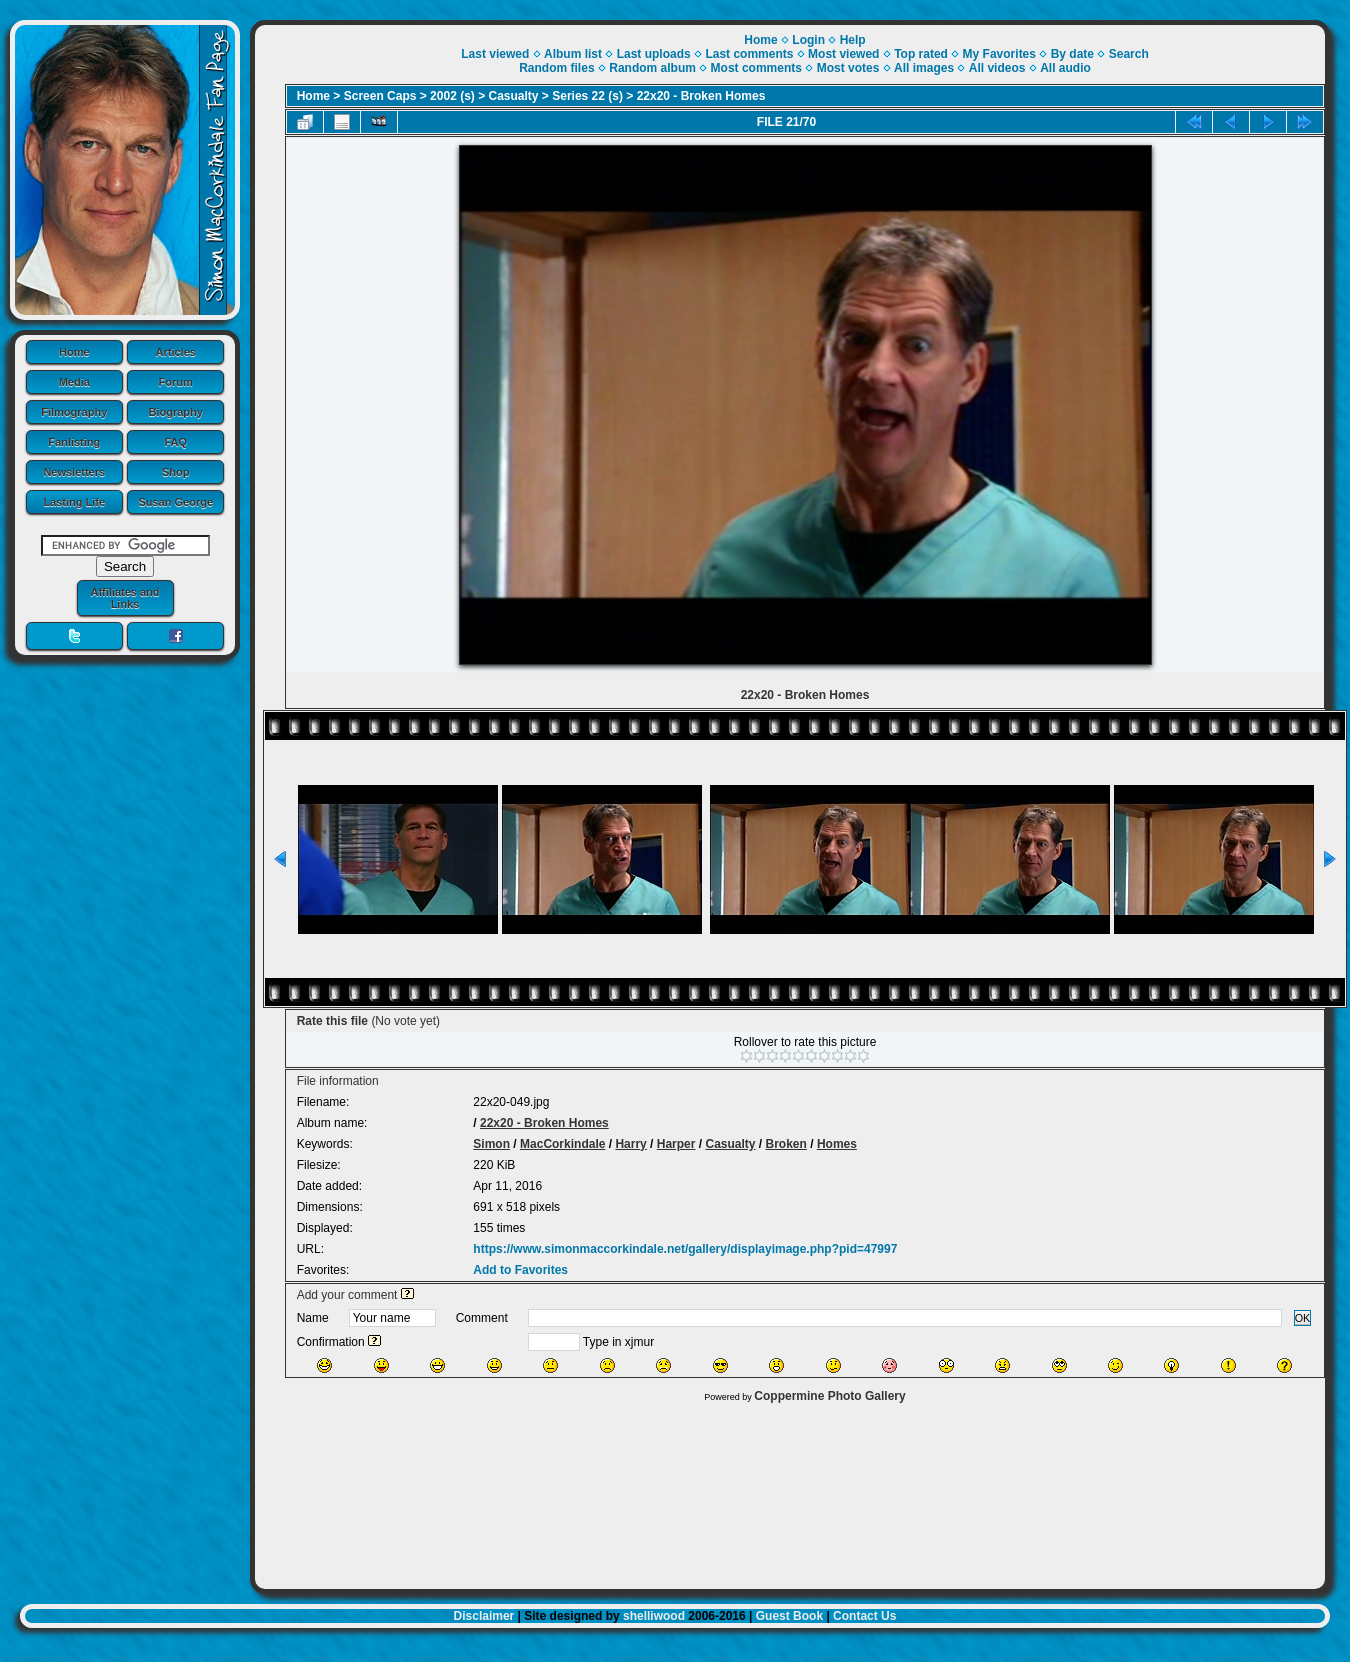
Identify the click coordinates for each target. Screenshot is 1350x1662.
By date (1072, 54)
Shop (176, 472)
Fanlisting (74, 442)
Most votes (848, 68)
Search (1129, 54)
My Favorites (999, 54)
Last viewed (495, 54)
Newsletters (74, 472)
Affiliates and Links (124, 598)
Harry (630, 1144)
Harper (676, 1144)
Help (853, 40)
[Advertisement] (790, 1491)
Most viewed (843, 54)
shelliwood (654, 1616)
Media (74, 382)
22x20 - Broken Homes (701, 96)
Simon (491, 1144)
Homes (837, 1144)
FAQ (175, 442)
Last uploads (654, 54)
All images (924, 68)
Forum (176, 382)
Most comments (756, 68)
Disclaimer (484, 1616)
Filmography (74, 412)
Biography (176, 412)
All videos (997, 68)
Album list (573, 54)
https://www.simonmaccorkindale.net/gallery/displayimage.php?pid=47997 (685, 1249)
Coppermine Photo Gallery (829, 1396)
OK (1303, 1318)
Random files (556, 68)
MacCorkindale (562, 1144)
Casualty (514, 96)
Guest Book (789, 1616)
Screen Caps (380, 96)
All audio (1065, 68)
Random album (652, 68)
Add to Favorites (520, 1270)
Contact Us (864, 1616)
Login (808, 40)
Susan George (175, 502)
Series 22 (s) (587, 96)
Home (74, 352)
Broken (786, 1144)
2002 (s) (452, 96)
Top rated (921, 54)
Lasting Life (74, 502)
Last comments (749, 54)
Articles (176, 352)
